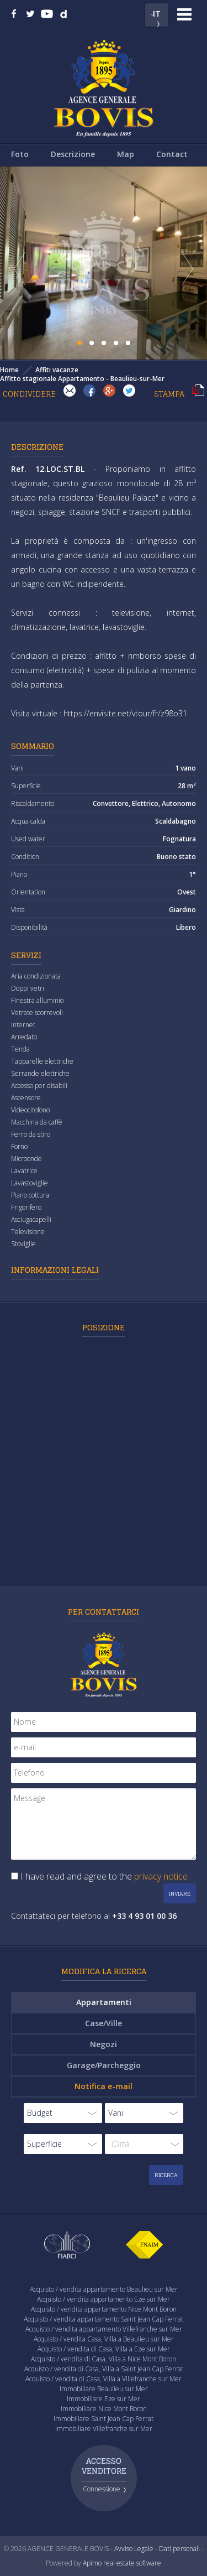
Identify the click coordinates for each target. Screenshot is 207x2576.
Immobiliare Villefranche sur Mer (103, 2428)
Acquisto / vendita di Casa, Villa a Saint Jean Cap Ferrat (103, 2369)
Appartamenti (103, 2002)
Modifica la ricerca (103, 1971)
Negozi (103, 2044)
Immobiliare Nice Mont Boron (104, 2408)
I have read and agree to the (104, 1876)
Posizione (103, 1327)
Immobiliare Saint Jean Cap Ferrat (103, 2418)
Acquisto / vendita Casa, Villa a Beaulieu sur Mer (104, 2339)
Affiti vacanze (56, 369)
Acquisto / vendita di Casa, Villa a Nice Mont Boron (103, 2359)
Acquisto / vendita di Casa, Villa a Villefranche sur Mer (103, 2379)
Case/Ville (103, 2023)
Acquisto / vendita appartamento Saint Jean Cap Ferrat (103, 2319)
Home (9, 369)
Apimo (92, 2563)
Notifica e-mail (103, 2086)
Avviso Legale (133, 2548)
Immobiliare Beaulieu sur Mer (104, 2388)
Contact (172, 154)
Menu (184, 14)
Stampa (198, 390)
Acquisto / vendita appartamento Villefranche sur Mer (103, 2329)
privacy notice (161, 1876)
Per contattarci (103, 1612)
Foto (20, 154)
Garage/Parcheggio (104, 2065)
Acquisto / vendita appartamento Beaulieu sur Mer (104, 2289)
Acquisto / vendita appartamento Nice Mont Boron (104, 2309)
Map (125, 154)
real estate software (132, 2563)
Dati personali (179, 2548)
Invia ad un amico (69, 390)
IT (157, 13)
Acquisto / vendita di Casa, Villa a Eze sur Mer (104, 2349)
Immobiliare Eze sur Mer (103, 2398)
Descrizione (73, 154)
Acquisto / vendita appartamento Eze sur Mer (103, 2299)
